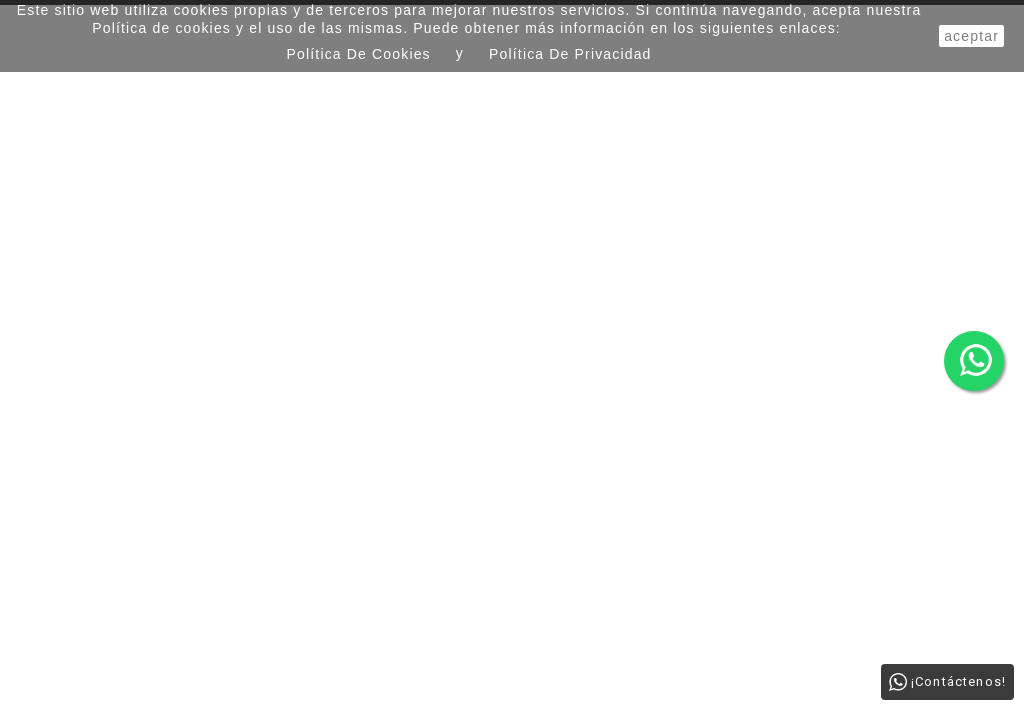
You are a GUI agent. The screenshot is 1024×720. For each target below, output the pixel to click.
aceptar (971, 36)
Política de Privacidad (570, 54)
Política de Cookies (359, 54)
